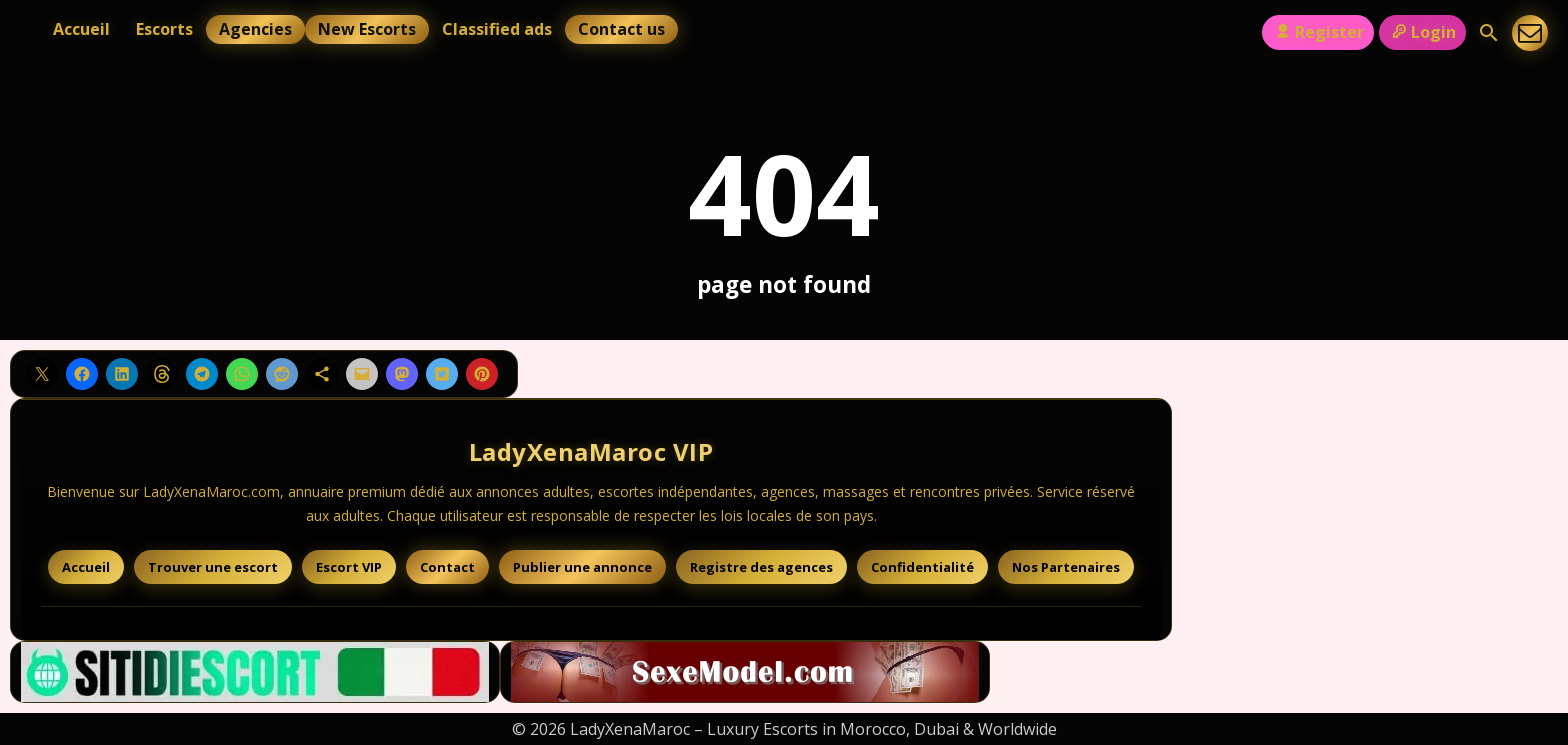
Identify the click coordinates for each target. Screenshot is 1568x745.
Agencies (255, 29)
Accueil (81, 29)
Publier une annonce (582, 567)
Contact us (621, 29)
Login (1422, 32)
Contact (447, 567)
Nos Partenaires (1066, 567)
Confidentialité (922, 567)
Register (1317, 32)
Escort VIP (349, 567)
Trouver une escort (213, 567)
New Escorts (367, 29)
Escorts (164, 29)
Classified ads (497, 29)
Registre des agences (761, 567)
